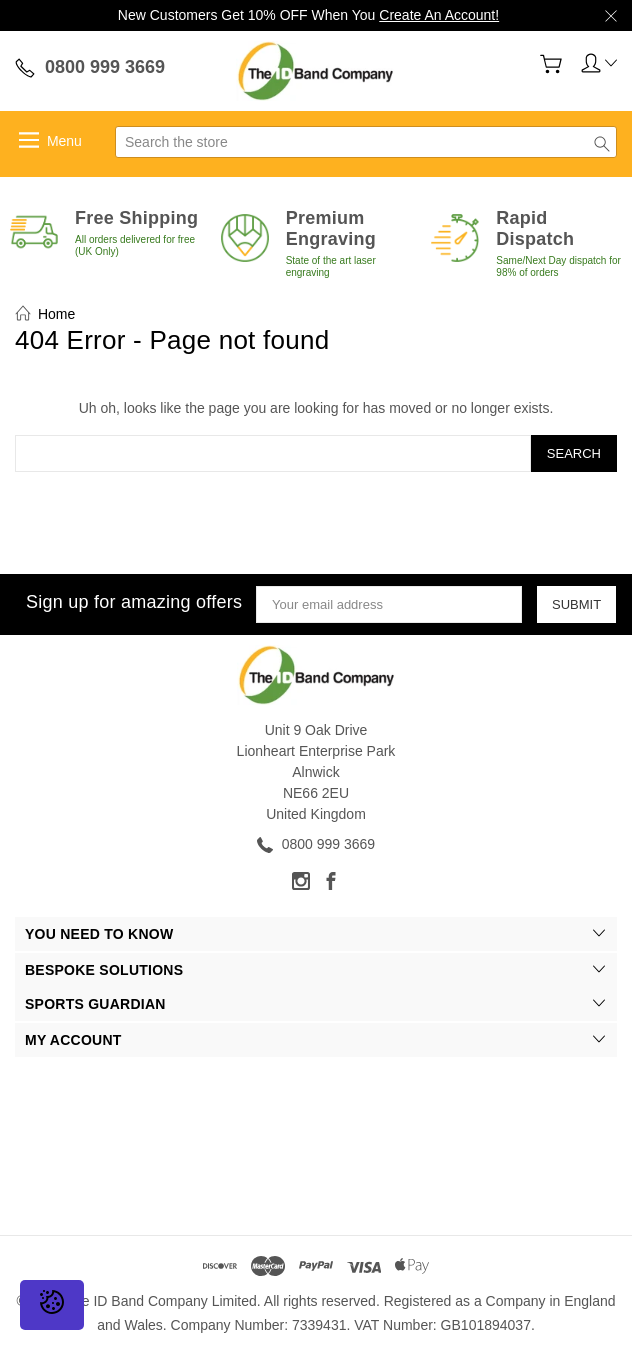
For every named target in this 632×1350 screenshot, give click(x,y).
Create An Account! (439, 15)
